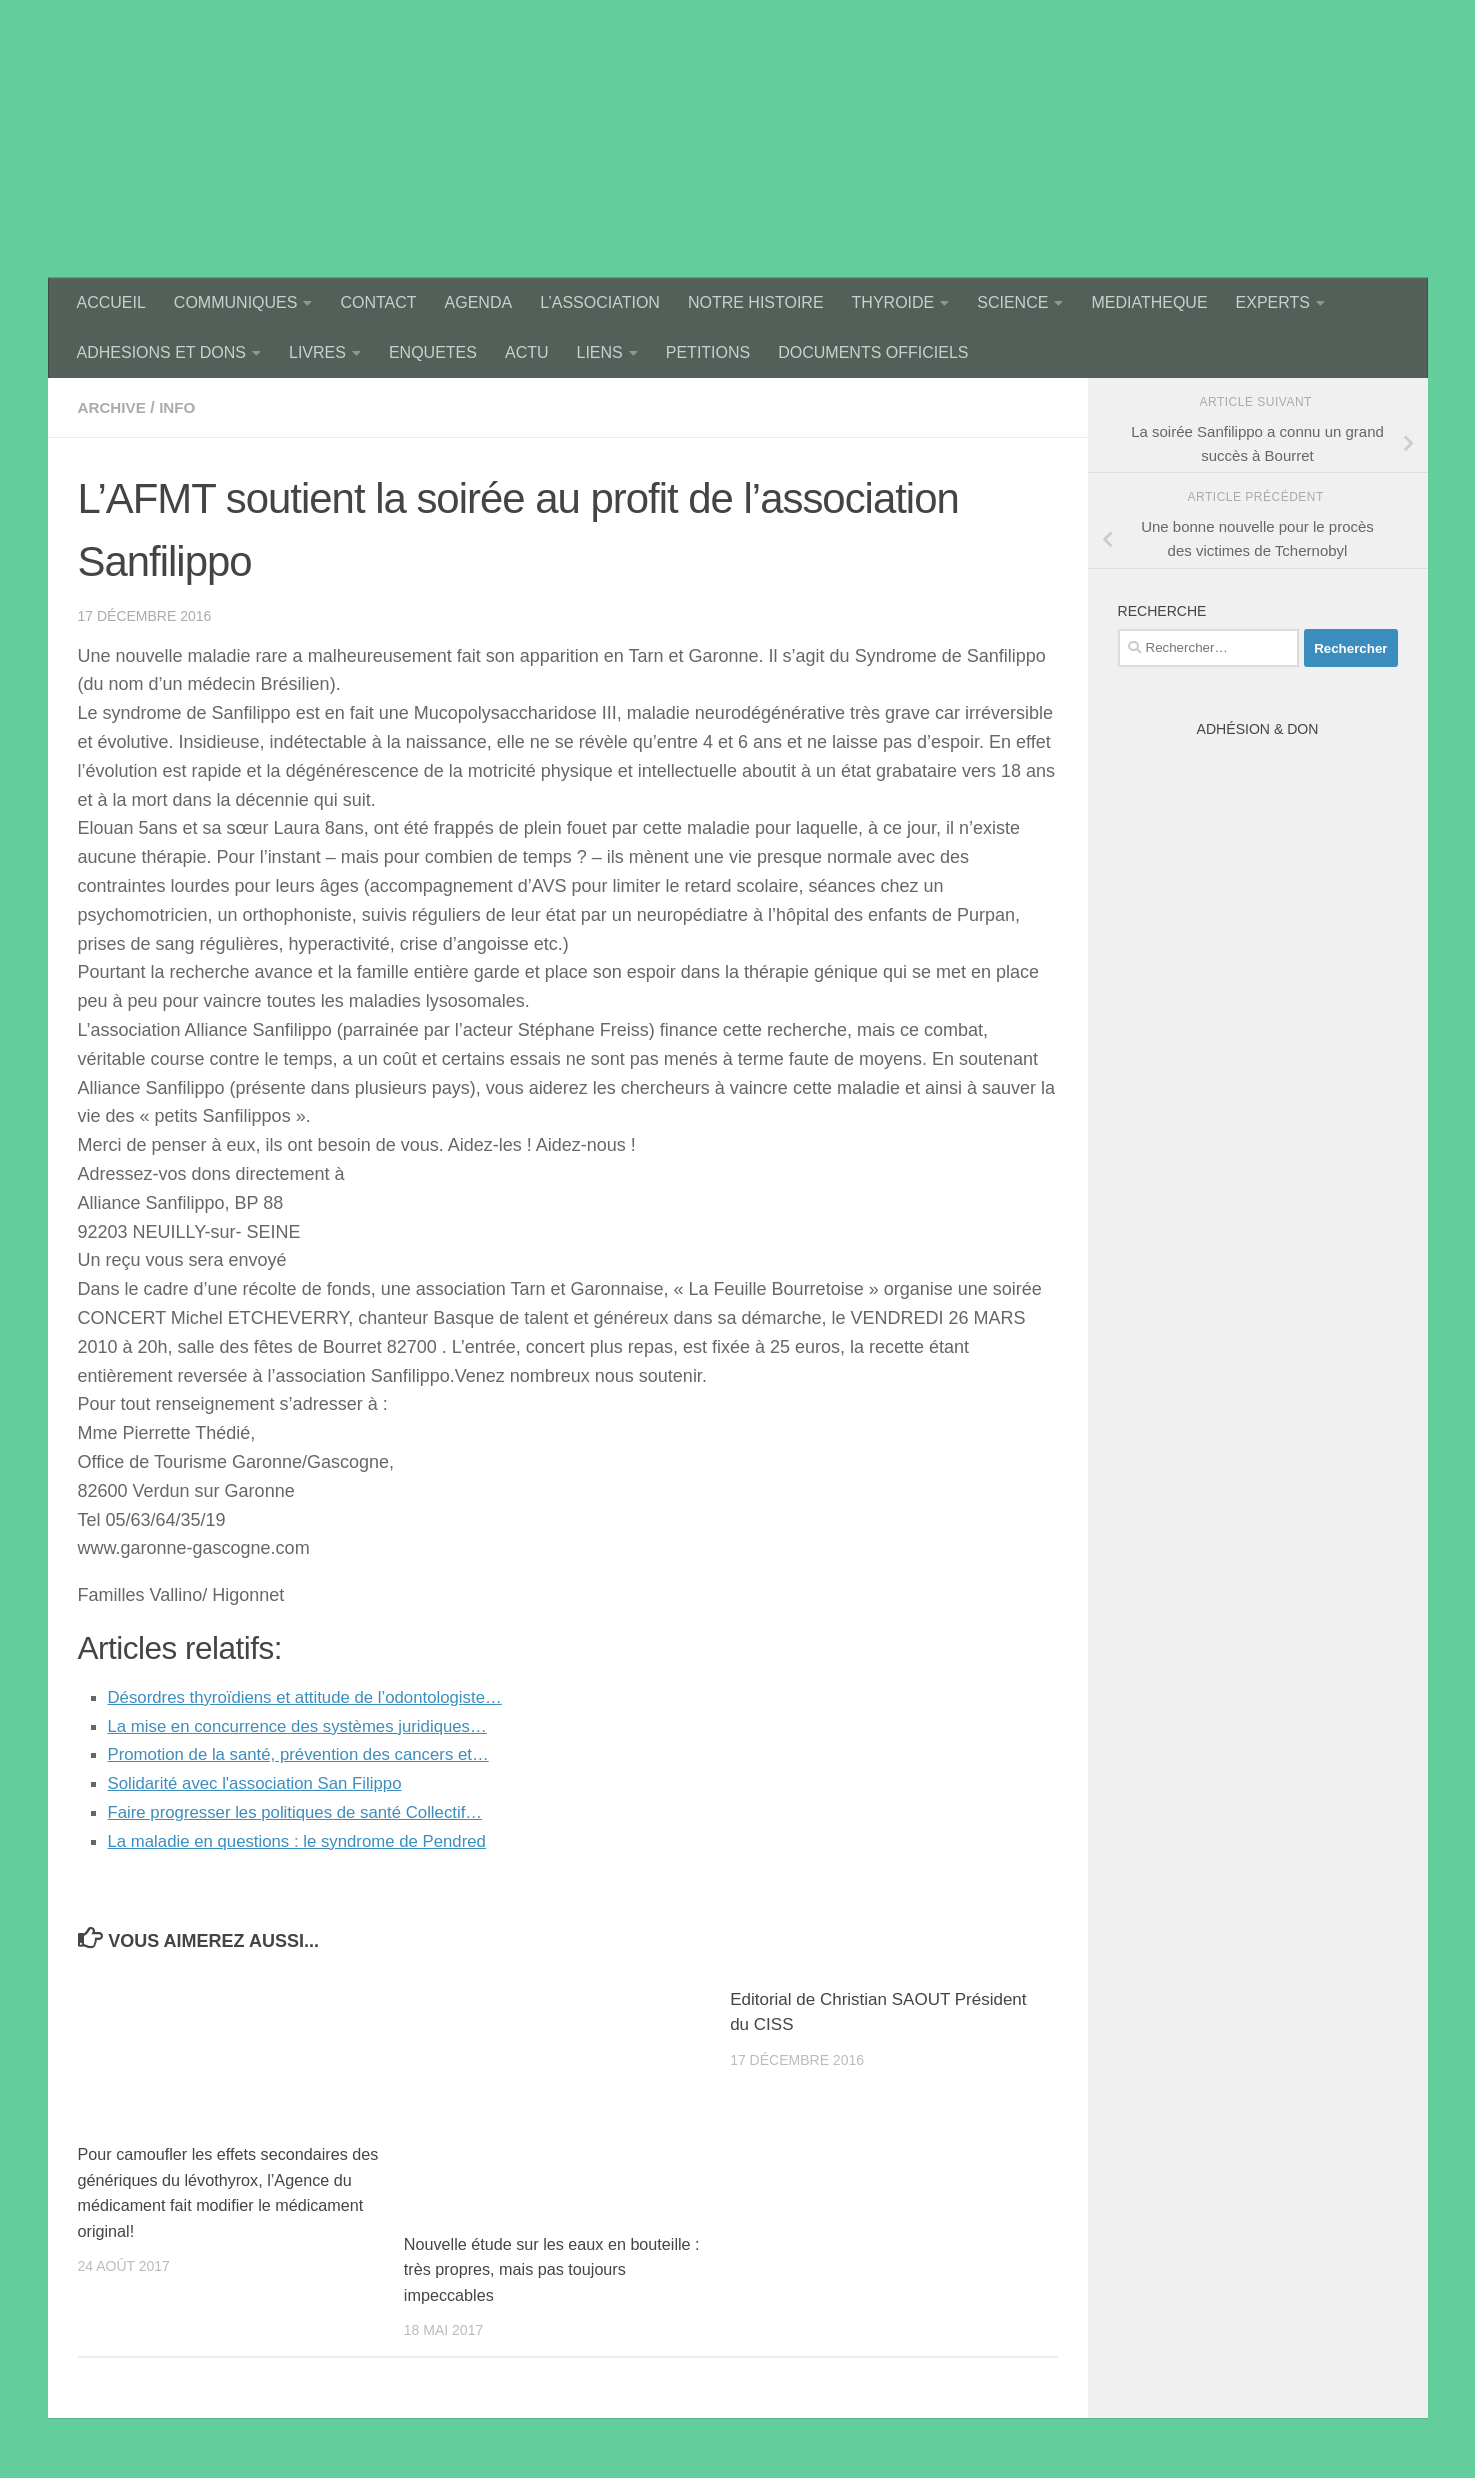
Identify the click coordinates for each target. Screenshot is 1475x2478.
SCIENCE (1012, 302)
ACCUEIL (111, 302)
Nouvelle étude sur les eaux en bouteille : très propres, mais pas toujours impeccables (554, 2270)
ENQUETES (433, 352)
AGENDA (479, 302)
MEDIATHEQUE (1149, 302)
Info (182, 407)
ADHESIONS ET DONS (162, 352)
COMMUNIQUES (236, 302)
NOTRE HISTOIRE (756, 302)
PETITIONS (708, 352)
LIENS (600, 352)
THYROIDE (893, 302)
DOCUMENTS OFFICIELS (873, 352)
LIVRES (317, 352)
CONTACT (378, 302)
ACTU (527, 352)
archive (114, 407)
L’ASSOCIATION (600, 302)
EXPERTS (1273, 302)
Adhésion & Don (1258, 729)
